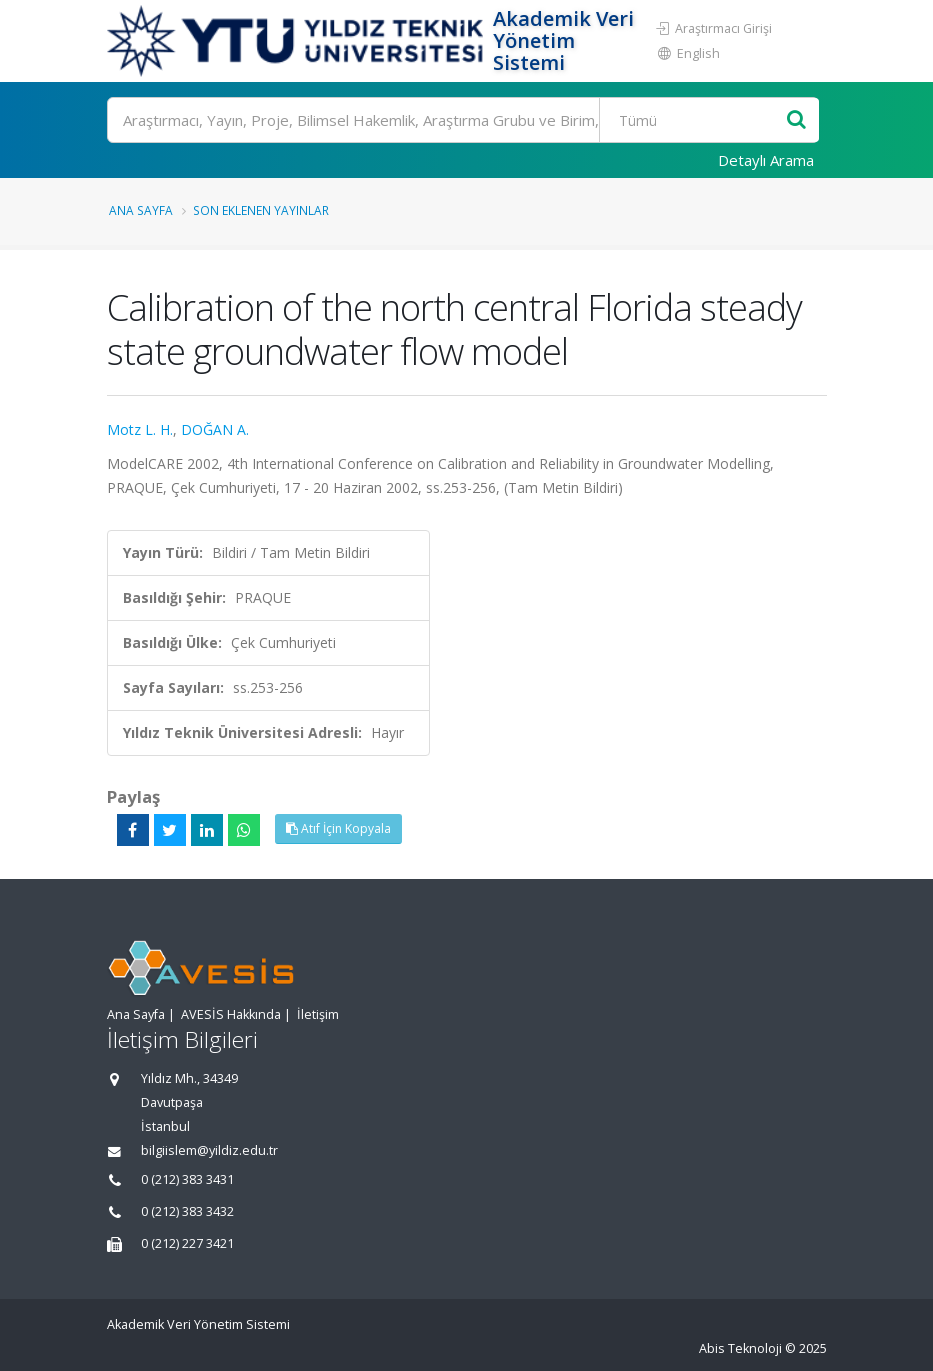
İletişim (318, 1014)
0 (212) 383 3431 (187, 1179)
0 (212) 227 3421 (187, 1243)
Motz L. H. (140, 429)
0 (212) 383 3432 (187, 1211)
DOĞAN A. (215, 429)
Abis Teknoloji (740, 1348)
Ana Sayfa (141, 210)
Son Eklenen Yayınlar (261, 210)
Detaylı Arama (766, 160)
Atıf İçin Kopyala (338, 828)
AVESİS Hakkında (231, 1014)
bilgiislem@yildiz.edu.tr (209, 1150)
